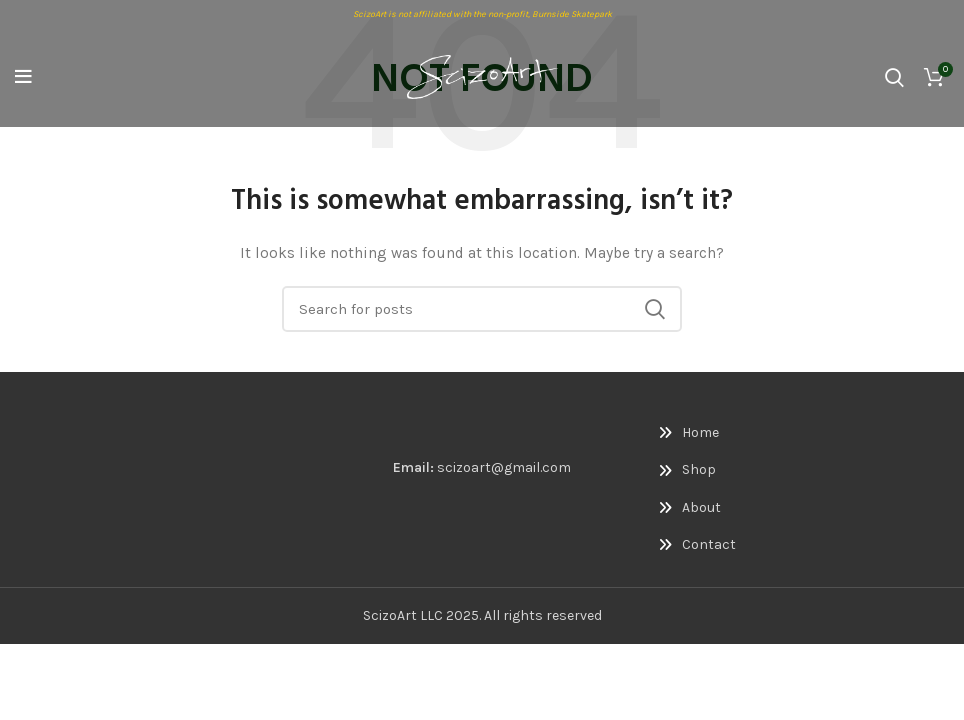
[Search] (894, 77)
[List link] (723, 433)
